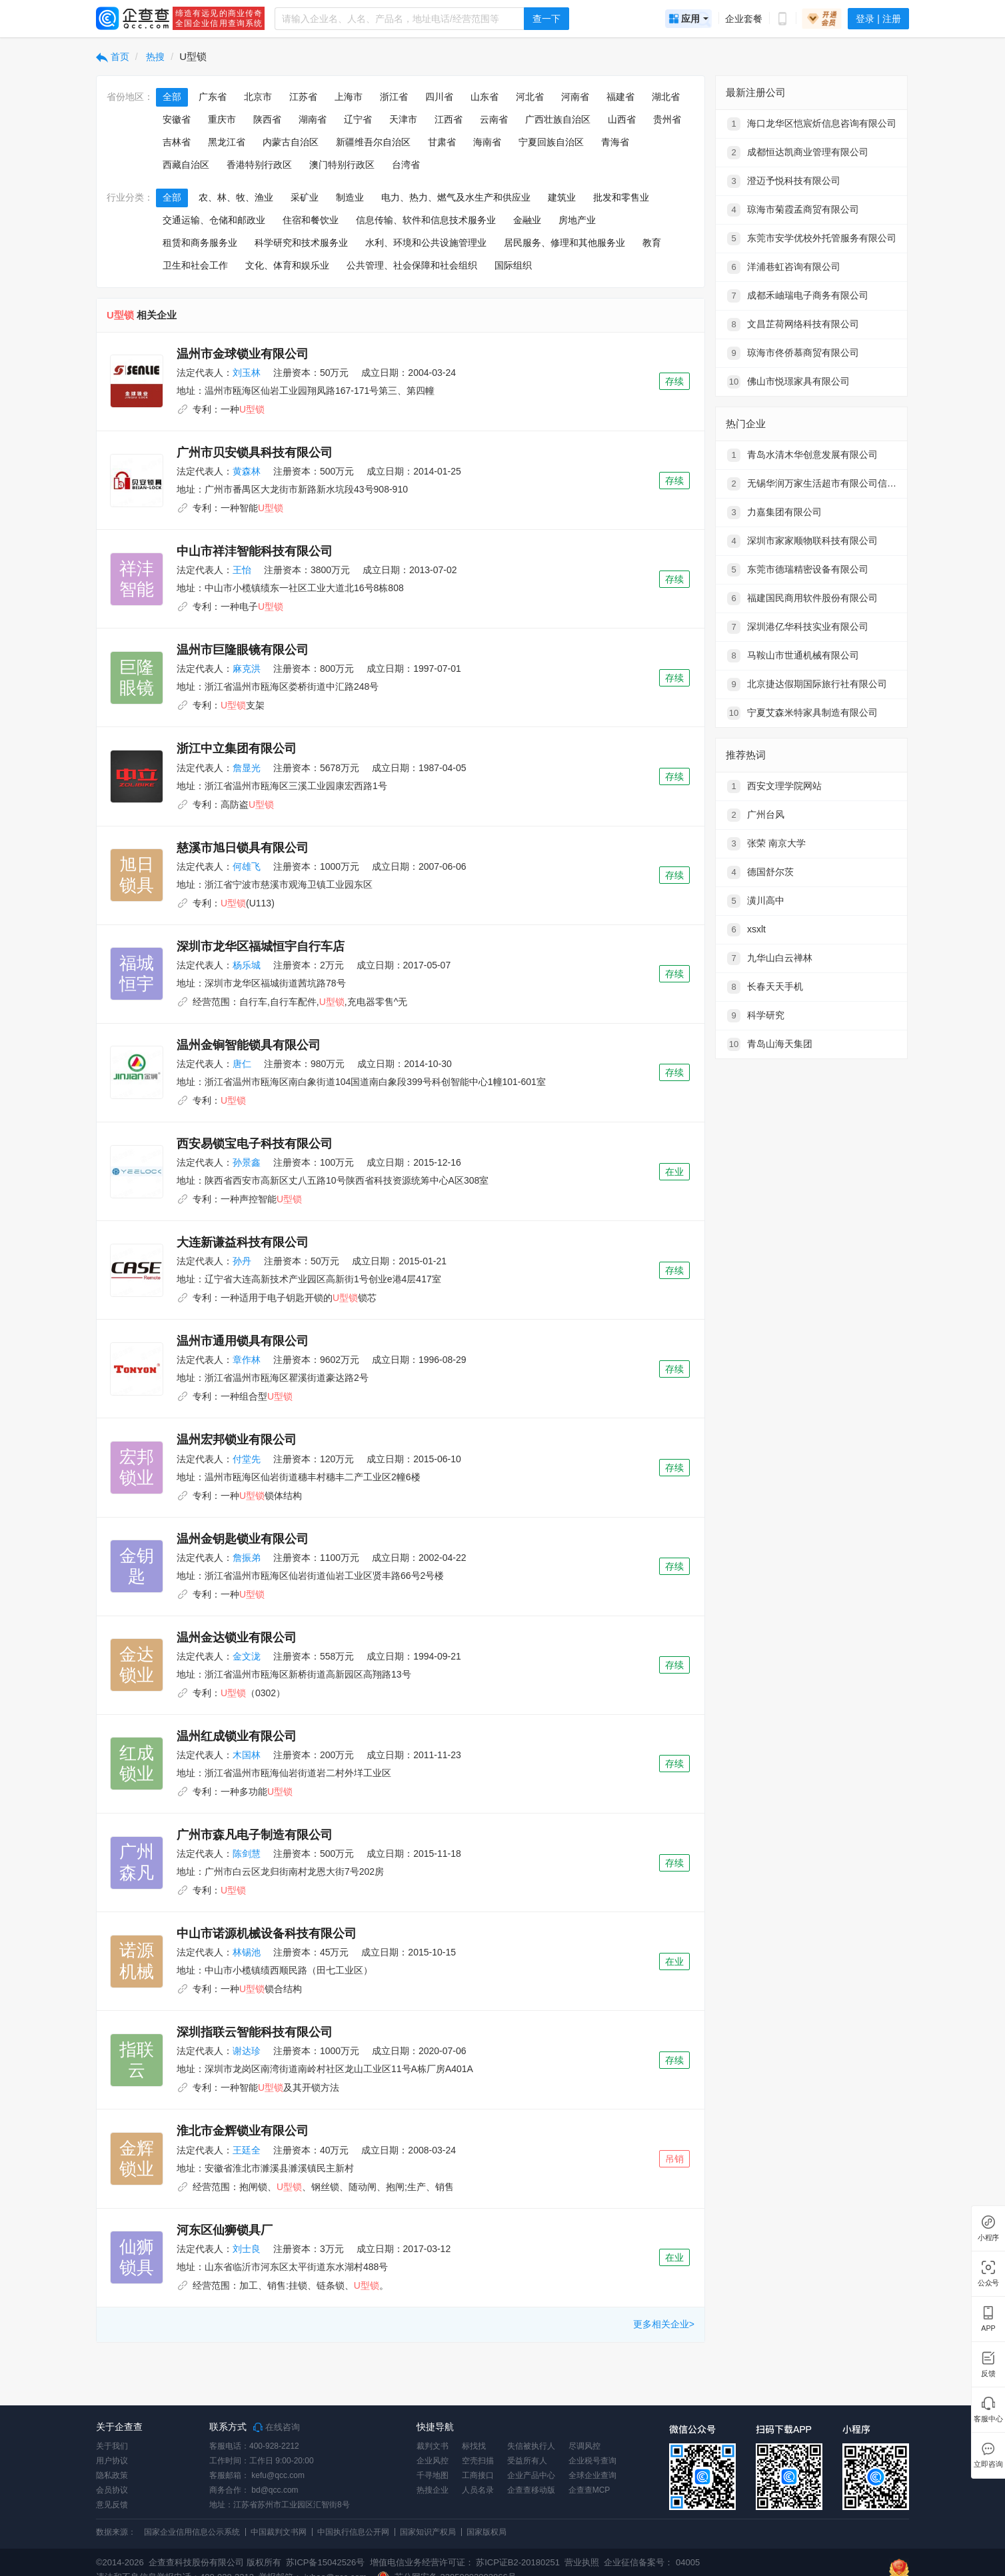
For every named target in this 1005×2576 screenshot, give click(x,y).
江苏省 (303, 96)
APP (988, 2328)
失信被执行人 (531, 2446)
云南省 (494, 119)
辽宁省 (358, 119)
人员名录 (478, 2490)
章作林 (247, 1359)
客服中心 (988, 2419)
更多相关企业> (663, 2324)
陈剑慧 (247, 1853)
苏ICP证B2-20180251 (518, 2562)
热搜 (154, 56)
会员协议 (112, 2490)
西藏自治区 (186, 164)
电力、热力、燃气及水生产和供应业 (455, 197)
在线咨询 (276, 2427)
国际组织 (513, 265)
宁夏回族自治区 (551, 142)
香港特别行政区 (259, 164)
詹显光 (247, 767)
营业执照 (581, 2562)
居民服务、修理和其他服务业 (564, 242)
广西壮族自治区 (557, 119)
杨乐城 (247, 965)
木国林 (247, 1755)
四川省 (439, 96)
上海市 (349, 96)
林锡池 (247, 1952)
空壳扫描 (478, 2460)
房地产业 (577, 220)
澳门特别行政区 (342, 164)
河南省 (575, 96)
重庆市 (222, 119)
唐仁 (242, 1063)
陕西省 (267, 119)
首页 (112, 56)
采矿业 (305, 197)
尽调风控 (584, 2446)
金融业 (527, 220)
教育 (651, 242)
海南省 (487, 142)
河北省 (530, 96)
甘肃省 (442, 142)
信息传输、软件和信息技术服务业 (426, 220)
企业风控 (433, 2460)
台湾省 (406, 164)
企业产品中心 (531, 2475)
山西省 (622, 119)
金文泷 (247, 1656)
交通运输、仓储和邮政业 (214, 220)
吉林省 (177, 142)
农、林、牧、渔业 (236, 197)
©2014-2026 (120, 2562)
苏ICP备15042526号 (325, 2562)
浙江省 (394, 96)
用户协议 (112, 2460)
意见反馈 (112, 2504)
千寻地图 (433, 2475)
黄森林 (247, 471)
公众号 (988, 2283)
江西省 (449, 119)
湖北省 (666, 96)
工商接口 (478, 2475)
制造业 (350, 197)
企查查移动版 (531, 2490)
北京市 (258, 96)
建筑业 (562, 197)
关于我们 (112, 2446)
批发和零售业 (621, 197)
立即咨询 (988, 2464)
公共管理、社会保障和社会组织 (412, 265)
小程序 (988, 2237)
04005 (688, 2562)
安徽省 (177, 119)
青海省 (615, 142)
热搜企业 (433, 2490)
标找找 (474, 2446)
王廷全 (247, 2150)
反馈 (988, 2373)
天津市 (403, 119)
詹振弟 (247, 1557)
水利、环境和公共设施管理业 (426, 242)
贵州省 (667, 119)
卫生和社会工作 (195, 265)
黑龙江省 (226, 142)
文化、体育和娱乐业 (287, 265)
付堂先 (247, 1459)
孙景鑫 (247, 1162)
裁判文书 (433, 2446)
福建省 (620, 96)
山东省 (485, 96)
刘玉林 (247, 372)
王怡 (242, 570)
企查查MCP (589, 2490)
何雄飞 (247, 866)
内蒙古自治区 (291, 142)
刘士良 (247, 2248)
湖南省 (313, 119)
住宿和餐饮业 (311, 220)
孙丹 (242, 1261)
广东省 (213, 96)
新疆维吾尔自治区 (373, 142)
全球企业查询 (592, 2475)
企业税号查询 (592, 2460)
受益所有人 (527, 2460)
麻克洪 (247, 668)
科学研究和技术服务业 (301, 242)
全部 (172, 96)
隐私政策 (112, 2475)
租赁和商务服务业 (200, 242)
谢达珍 (247, 2050)
